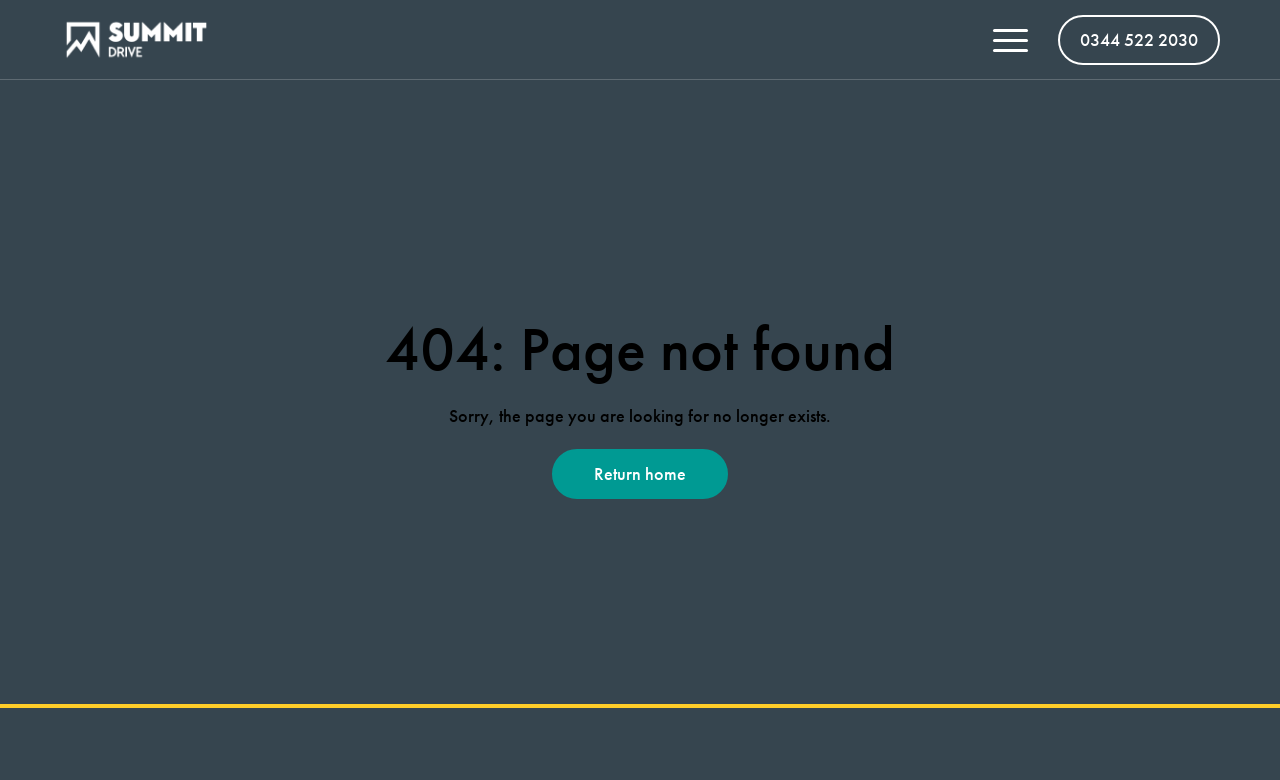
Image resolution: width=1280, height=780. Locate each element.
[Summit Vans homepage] (144, 39)
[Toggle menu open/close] (1010, 40)
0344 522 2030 (1139, 39)
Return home (640, 473)
